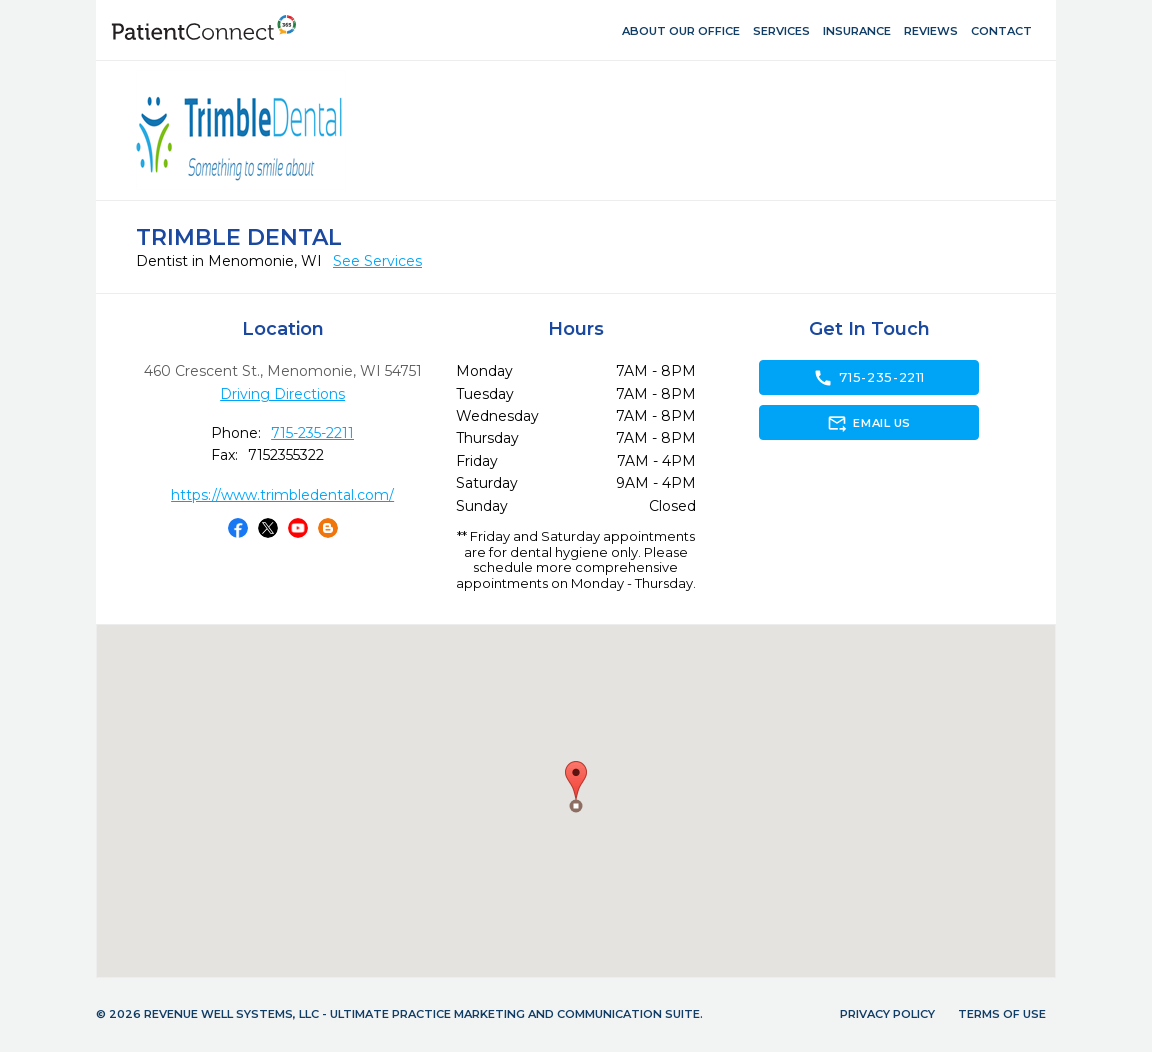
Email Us (868, 423)
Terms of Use (1002, 1014)
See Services (377, 261)
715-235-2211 (312, 433)
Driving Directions (282, 394)
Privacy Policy (887, 1014)
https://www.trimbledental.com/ (282, 495)
